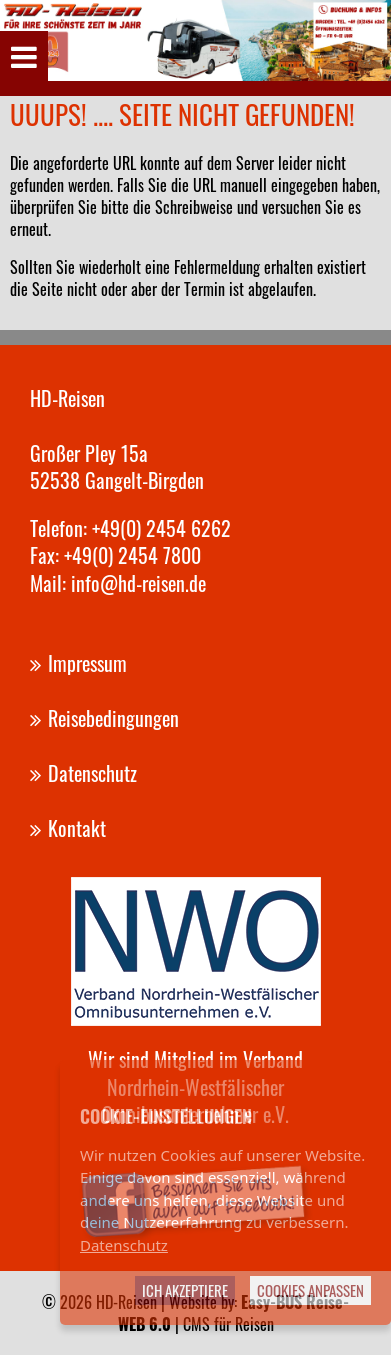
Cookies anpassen (310, 1290)
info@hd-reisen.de (138, 583)
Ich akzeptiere (185, 1290)
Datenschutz (124, 1245)
